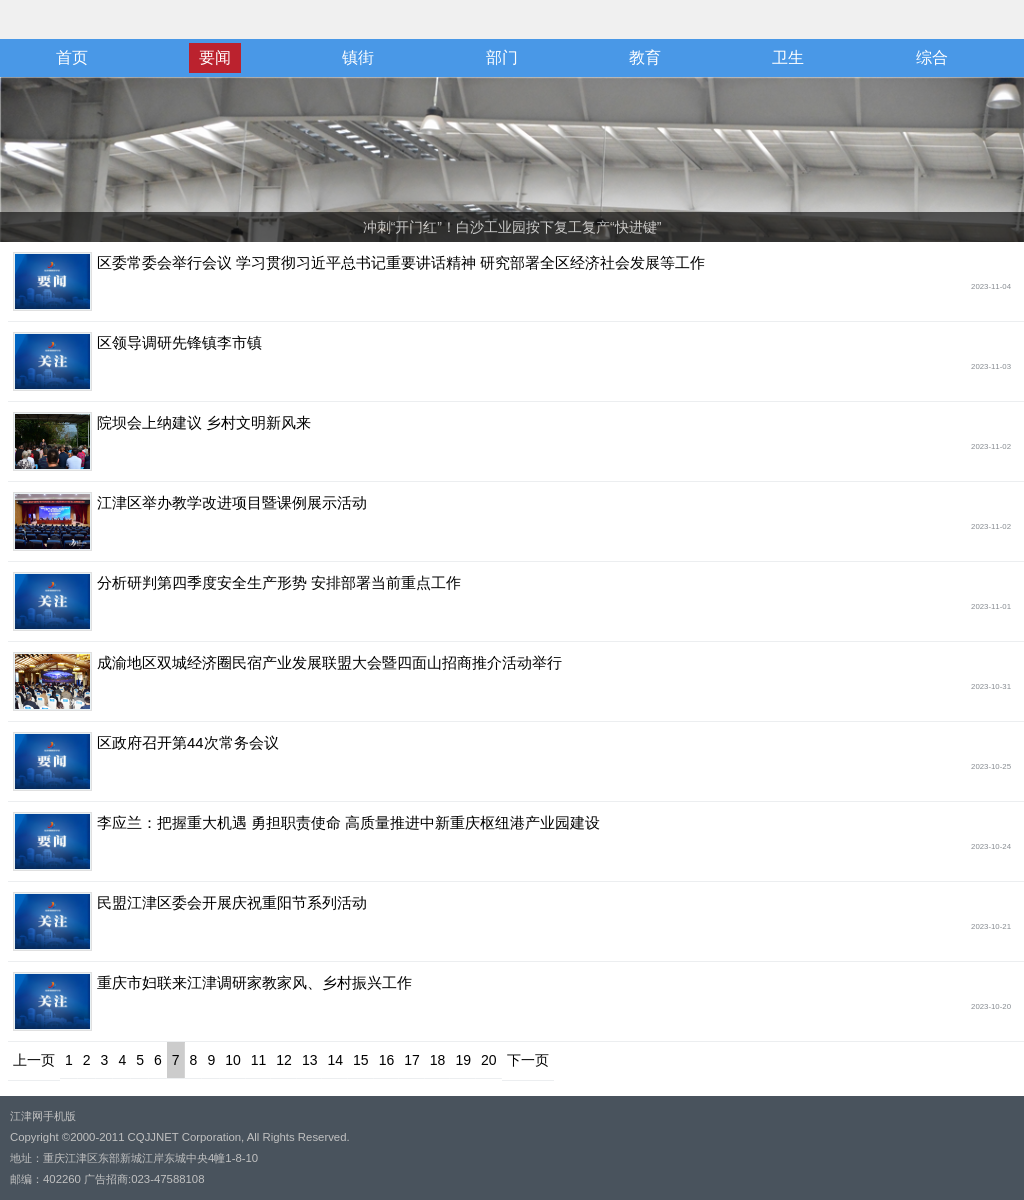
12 (284, 1060)
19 (463, 1060)
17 (412, 1060)
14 (335, 1060)
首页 (72, 57)
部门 (502, 57)
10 (233, 1060)
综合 (932, 57)
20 (489, 1060)
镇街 (358, 57)
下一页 (528, 1060)
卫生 (788, 57)
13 (310, 1060)
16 (387, 1060)
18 (438, 1060)
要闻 (215, 57)
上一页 (34, 1060)
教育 (645, 57)
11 (259, 1060)
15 (361, 1060)
